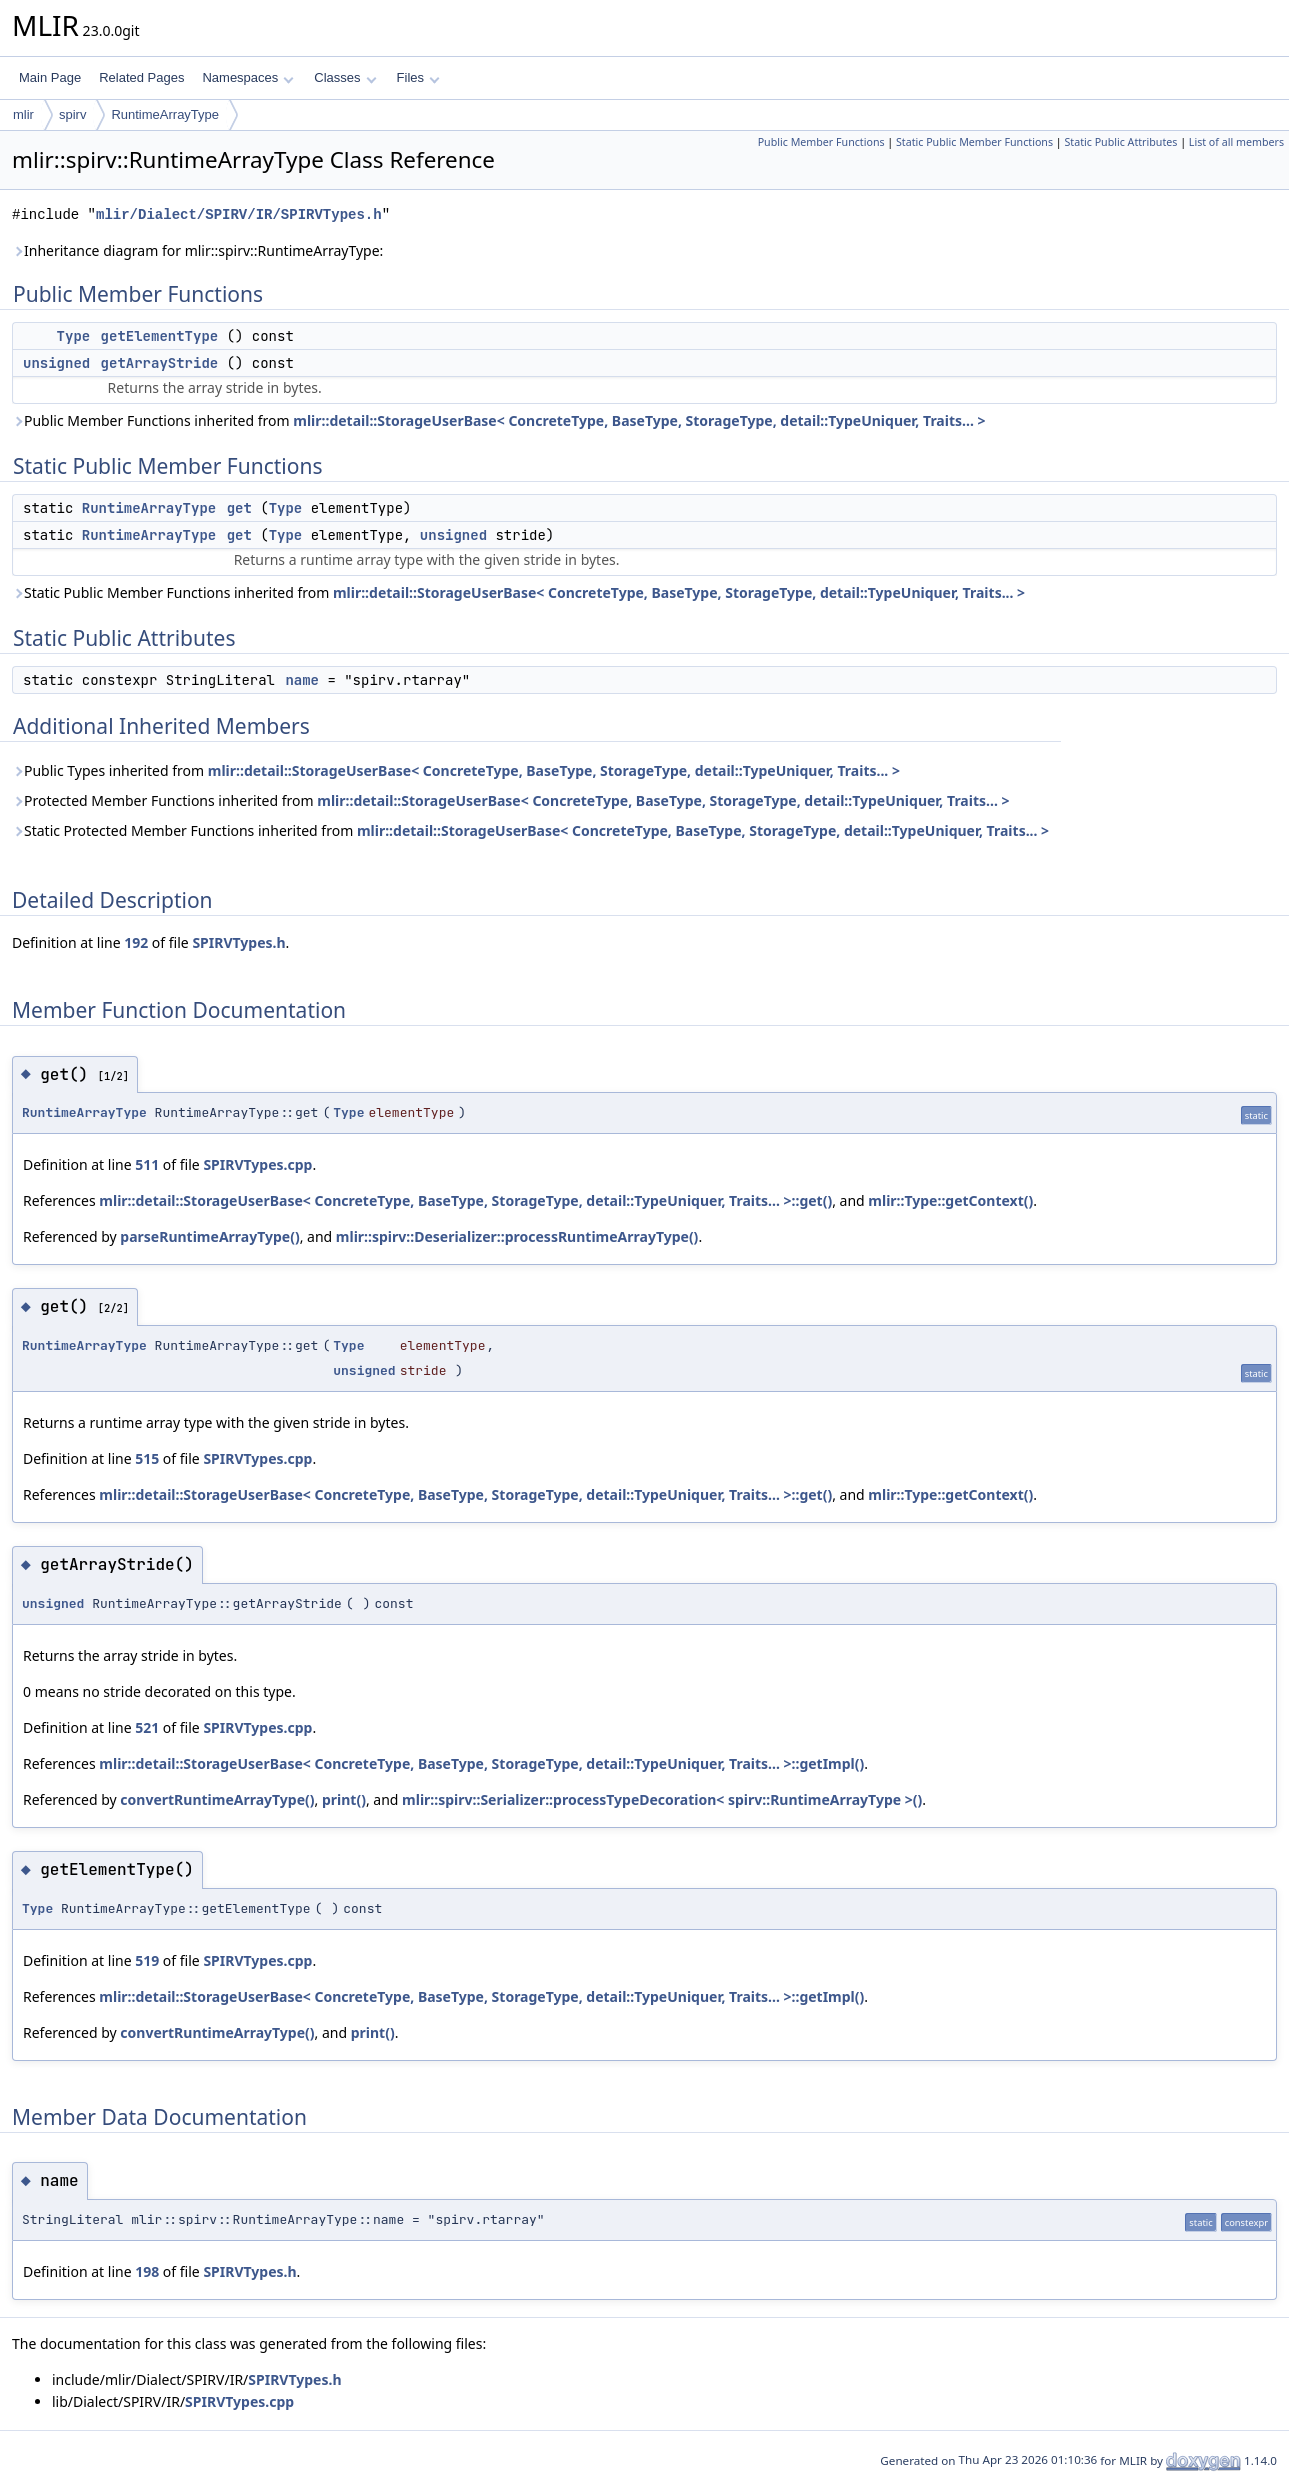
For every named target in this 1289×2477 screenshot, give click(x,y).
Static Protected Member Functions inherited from (530, 830)
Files (418, 77)
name (302, 680)
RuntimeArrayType (165, 114)
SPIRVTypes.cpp (257, 1164)
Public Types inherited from (456, 770)
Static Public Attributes (1120, 142)
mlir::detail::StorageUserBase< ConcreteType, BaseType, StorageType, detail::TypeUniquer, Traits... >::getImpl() (481, 1763)
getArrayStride (160, 363)
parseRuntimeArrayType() (209, 1236)
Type (74, 336)
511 (147, 1164)
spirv (72, 114)
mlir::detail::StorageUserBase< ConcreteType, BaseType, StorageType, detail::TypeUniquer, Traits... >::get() (465, 1200)
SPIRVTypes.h (238, 942)
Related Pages (141, 77)
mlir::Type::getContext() (950, 1200)
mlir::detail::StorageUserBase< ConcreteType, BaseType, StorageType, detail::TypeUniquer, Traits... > (639, 420)
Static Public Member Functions (974, 142)
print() (344, 1799)
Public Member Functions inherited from (498, 420)
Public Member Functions (821, 142)
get (239, 508)
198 (147, 2271)
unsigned (56, 363)
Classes (345, 77)
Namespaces (247, 77)
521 (147, 1727)
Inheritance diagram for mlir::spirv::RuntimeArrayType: (197, 250)
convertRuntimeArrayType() (217, 1799)
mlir (23, 114)
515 (147, 1458)
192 (136, 942)
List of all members (1236, 142)
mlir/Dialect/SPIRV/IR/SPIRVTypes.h (239, 214)
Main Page (50, 77)
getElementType (160, 336)
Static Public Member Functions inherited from (518, 592)
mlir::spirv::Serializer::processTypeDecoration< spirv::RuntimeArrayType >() (662, 1799)
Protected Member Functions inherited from (510, 800)
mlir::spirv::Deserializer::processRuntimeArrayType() (517, 1236)
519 (147, 1960)
